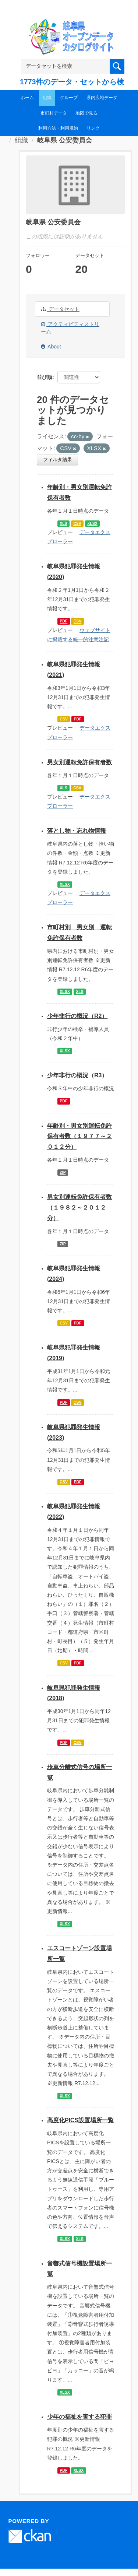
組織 (47, 97)
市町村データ (53, 113)
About (51, 347)
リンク (93, 128)
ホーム (27, 97)
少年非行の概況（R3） (77, 1075)
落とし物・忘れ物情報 (76, 831)
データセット (60, 309)
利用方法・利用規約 (58, 128)
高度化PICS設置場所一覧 (80, 2120)
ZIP (63, 1172)
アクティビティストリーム (70, 327)
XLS (63, 523)
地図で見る (86, 113)
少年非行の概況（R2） (77, 1016)
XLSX (92, 523)
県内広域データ (101, 97)
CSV (77, 523)
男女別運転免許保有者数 (79, 762)
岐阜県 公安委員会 (64, 140)
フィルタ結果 (57, 459)
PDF (63, 621)
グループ (69, 97)
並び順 (44, 377)
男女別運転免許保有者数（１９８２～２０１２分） (79, 1207)
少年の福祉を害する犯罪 (79, 2417)
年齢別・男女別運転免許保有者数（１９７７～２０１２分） (79, 1136)
